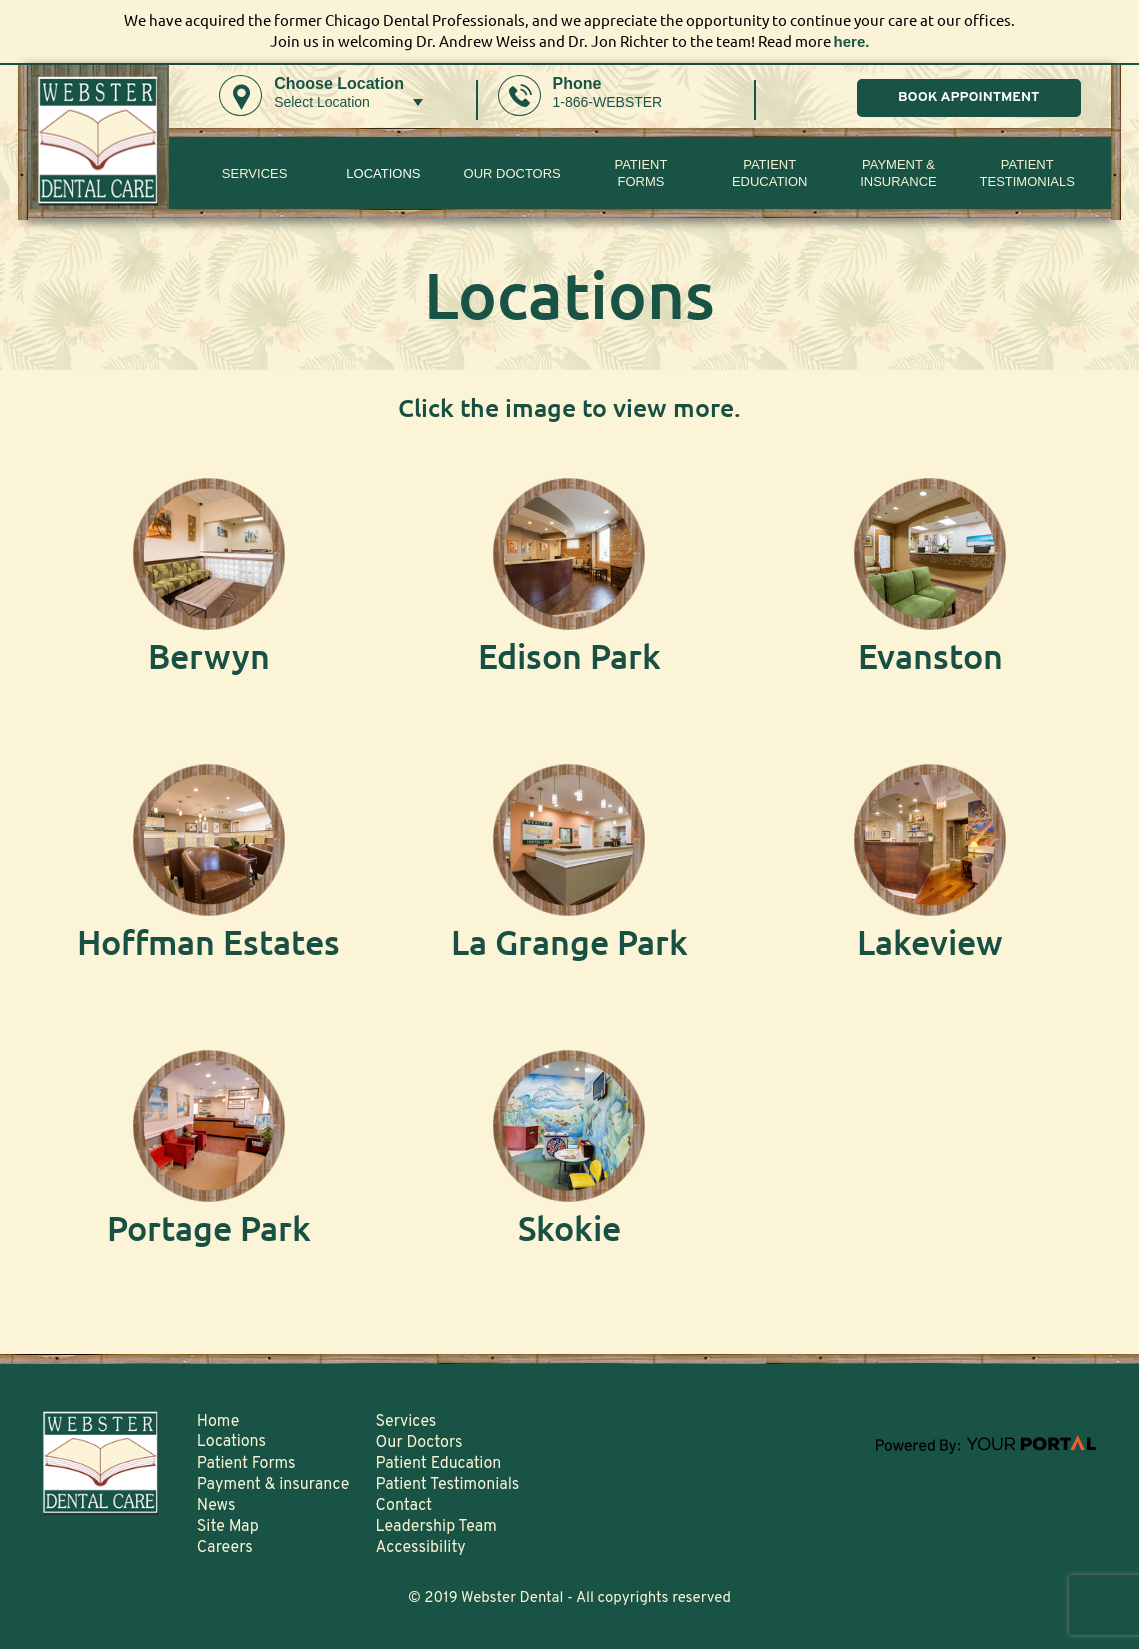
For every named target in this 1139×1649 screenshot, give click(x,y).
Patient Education (770, 173)
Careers (225, 1548)
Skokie (569, 1227)
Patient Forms (246, 1464)
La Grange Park (569, 941)
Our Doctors (512, 173)
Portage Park (209, 1227)
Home (218, 1422)
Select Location (322, 102)
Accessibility (421, 1548)
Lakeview (930, 941)
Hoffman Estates (208, 941)
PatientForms (640, 173)
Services (255, 173)
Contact (404, 1506)
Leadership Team (436, 1527)
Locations (383, 173)
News (216, 1506)
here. (852, 41)
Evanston (930, 655)
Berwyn (209, 655)
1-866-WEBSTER (608, 102)
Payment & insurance (898, 173)
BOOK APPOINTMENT (969, 97)
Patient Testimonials (1027, 173)
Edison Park (569, 655)
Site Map (228, 1527)
